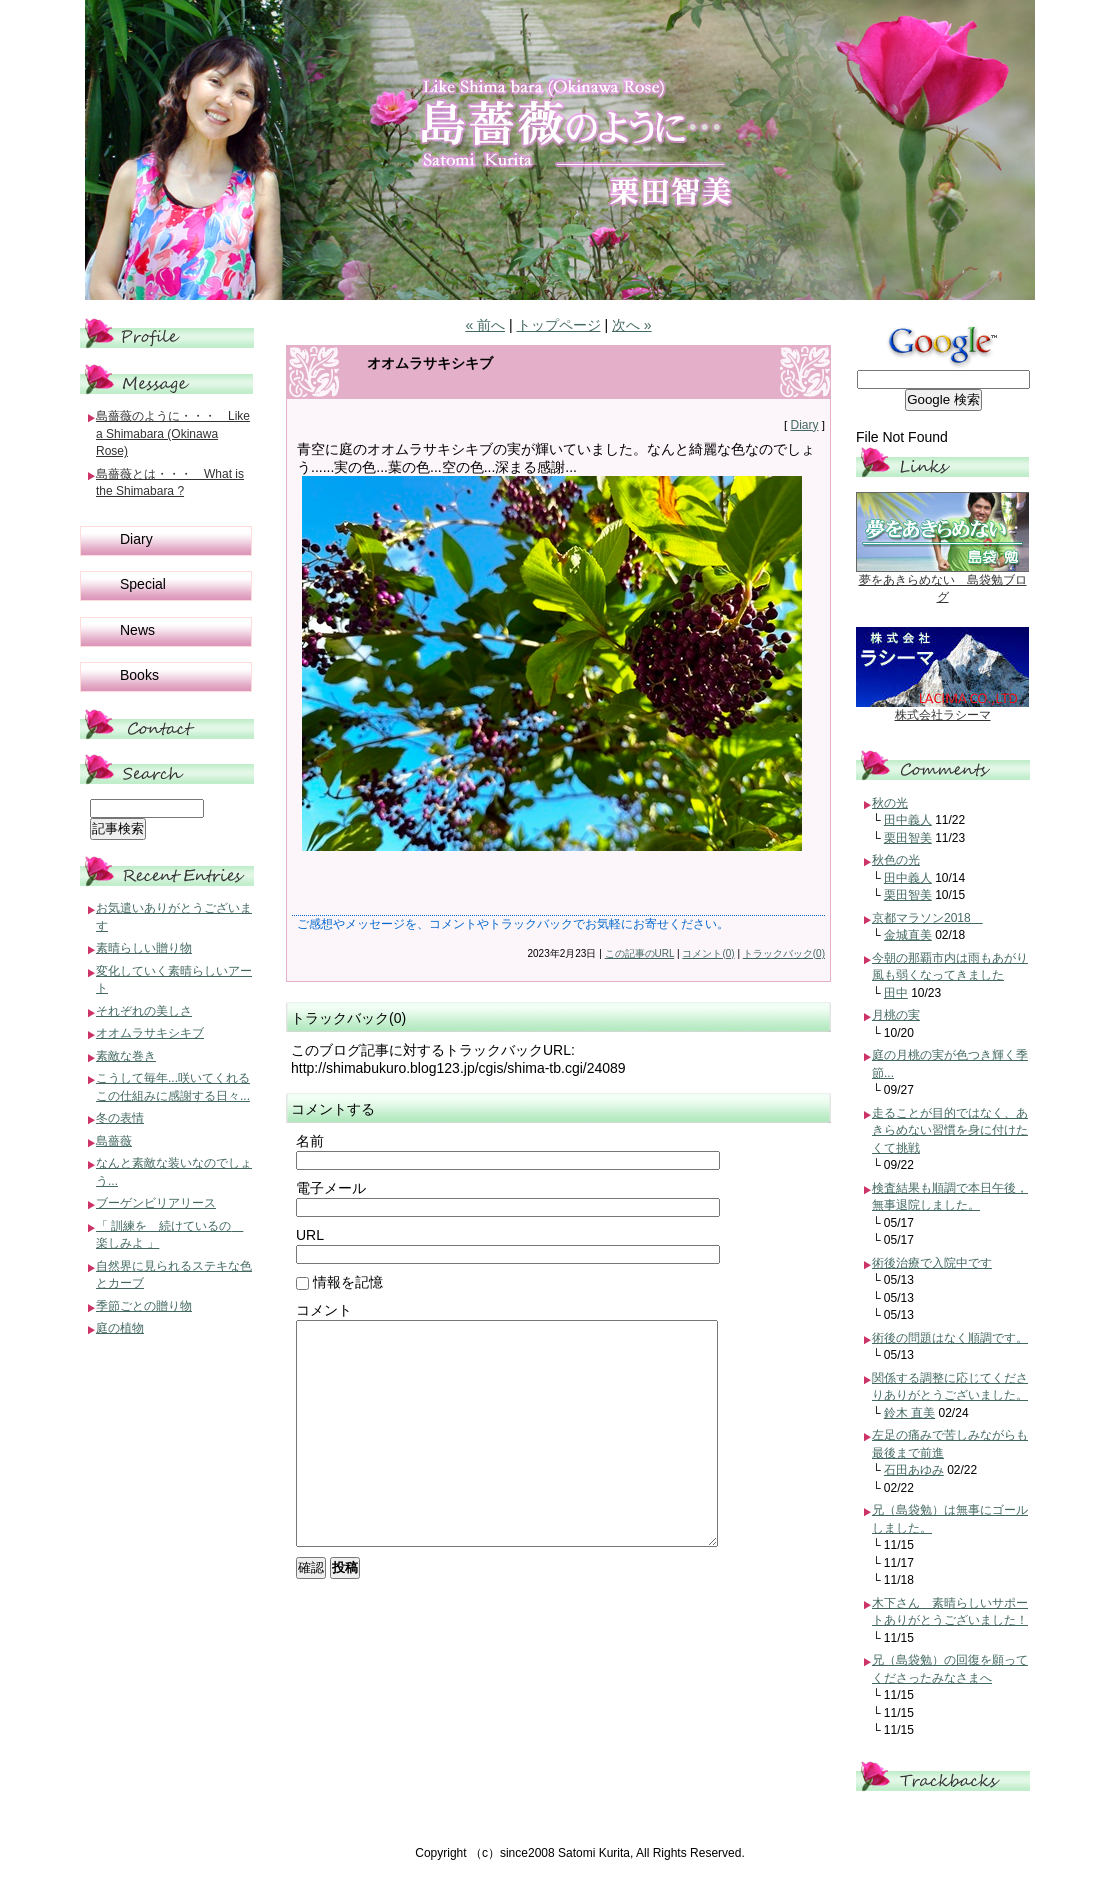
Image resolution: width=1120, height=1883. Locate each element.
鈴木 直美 (909, 1413)
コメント (324, 1310)
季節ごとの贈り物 (144, 1306)
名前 (310, 1141)
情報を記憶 (339, 1282)
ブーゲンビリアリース (156, 1203)
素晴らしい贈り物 (144, 948)
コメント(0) (708, 953)
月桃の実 (896, 1015)
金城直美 (908, 935)
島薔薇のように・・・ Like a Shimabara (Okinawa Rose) (173, 433)
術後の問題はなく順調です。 (950, 1338)
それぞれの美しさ (144, 1011)
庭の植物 (120, 1328)
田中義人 (908, 820)
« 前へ (485, 325)
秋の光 (890, 803)
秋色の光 (896, 860)
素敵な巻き (126, 1056)
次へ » (632, 325)
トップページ (559, 325)
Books (139, 675)
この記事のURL (640, 953)
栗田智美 (908, 838)
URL (310, 1235)
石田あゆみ (914, 1470)
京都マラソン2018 (927, 918)
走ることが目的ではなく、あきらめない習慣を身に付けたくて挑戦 (950, 1130)
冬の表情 (120, 1118)
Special (143, 584)
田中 (896, 993)
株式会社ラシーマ (943, 715)
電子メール (331, 1188)
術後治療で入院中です (932, 1263)
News (137, 630)
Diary (804, 425)
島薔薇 (114, 1141)
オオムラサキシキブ (150, 1033)
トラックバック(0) (784, 953)
